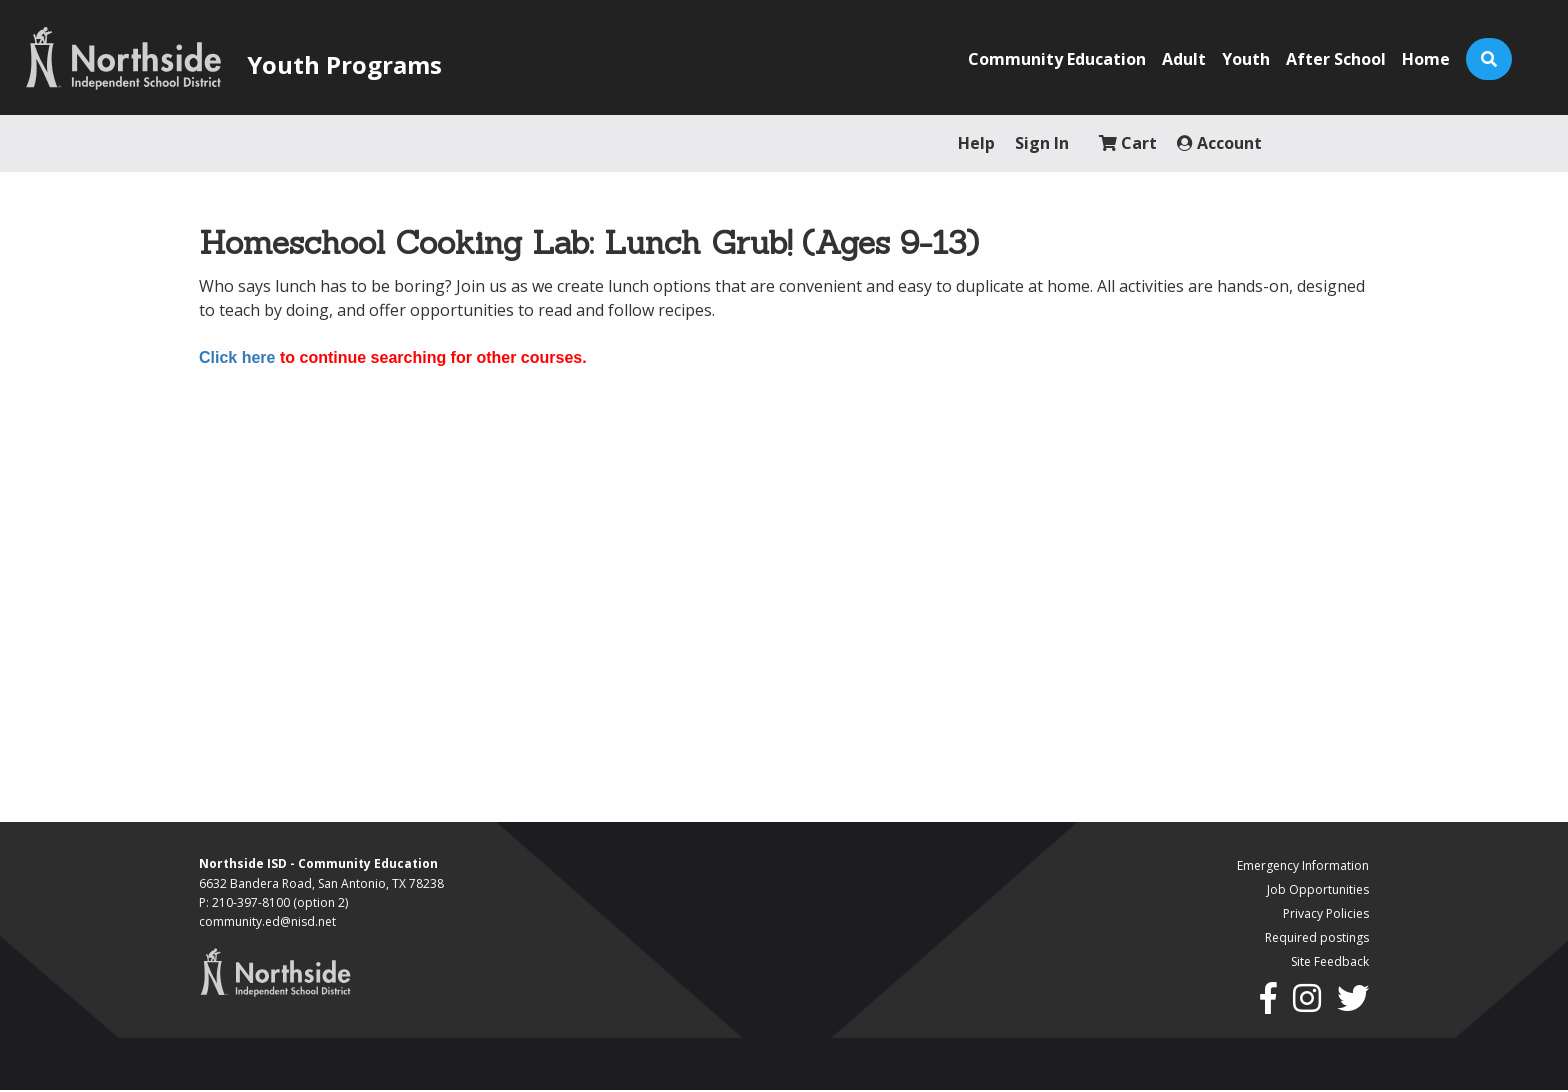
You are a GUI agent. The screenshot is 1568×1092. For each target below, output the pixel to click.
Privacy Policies (1326, 913)
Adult (1184, 59)
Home (1426, 59)
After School (1336, 59)
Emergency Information (1303, 865)
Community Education (1057, 59)
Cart (1128, 143)
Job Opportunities (1318, 889)
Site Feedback (1330, 961)
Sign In (1042, 143)
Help (976, 143)
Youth (1246, 59)
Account (1219, 143)
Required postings (1317, 937)
